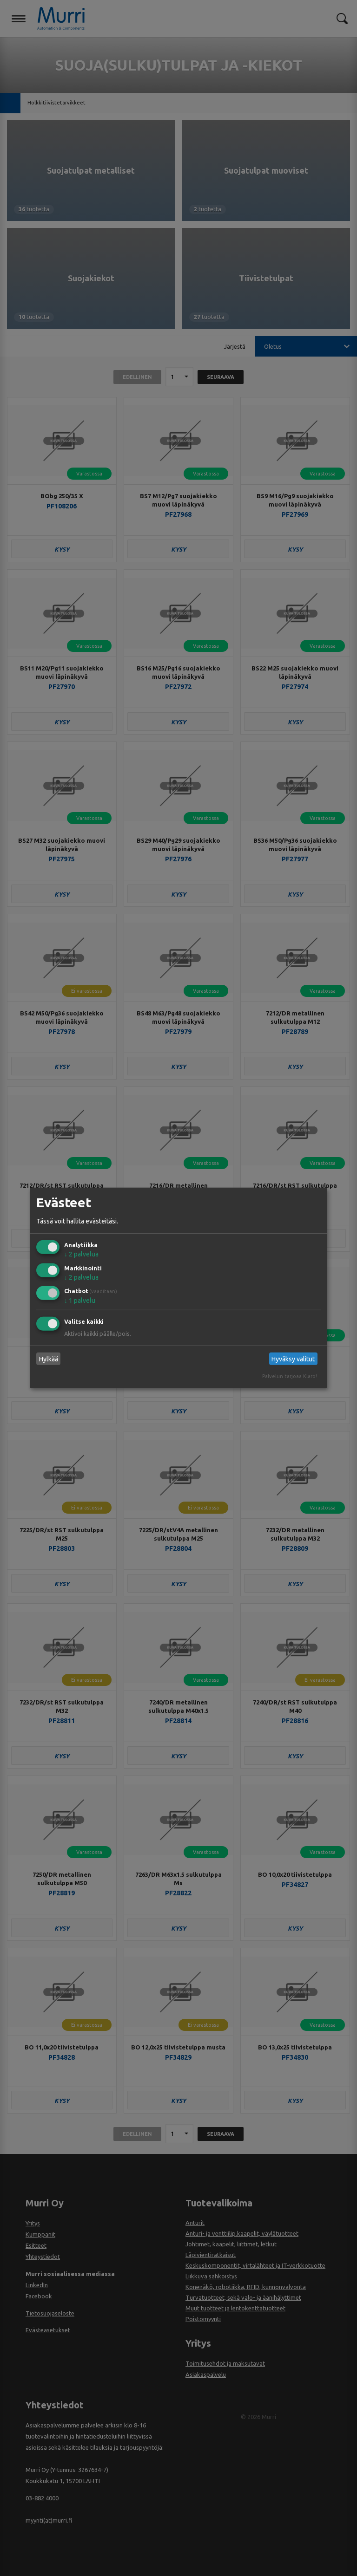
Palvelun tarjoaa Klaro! (289, 1376)
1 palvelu (79, 1300)
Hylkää (48, 1359)
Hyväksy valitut (293, 1359)
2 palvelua (81, 1254)
